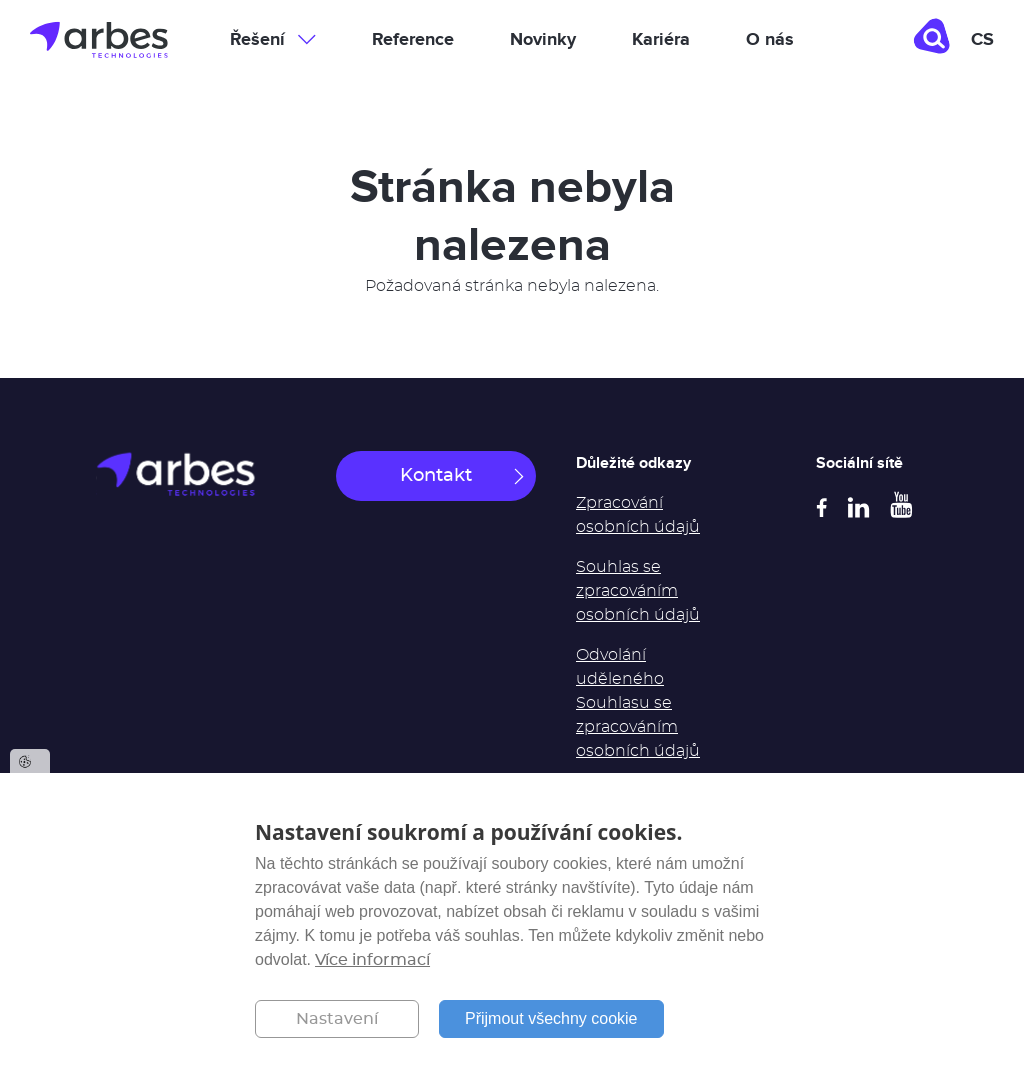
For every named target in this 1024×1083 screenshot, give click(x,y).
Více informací (372, 960)
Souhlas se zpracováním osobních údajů (638, 591)
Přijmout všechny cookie (551, 1018)
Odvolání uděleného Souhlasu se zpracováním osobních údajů (638, 703)
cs (982, 40)
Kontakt (436, 476)
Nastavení (337, 1019)
